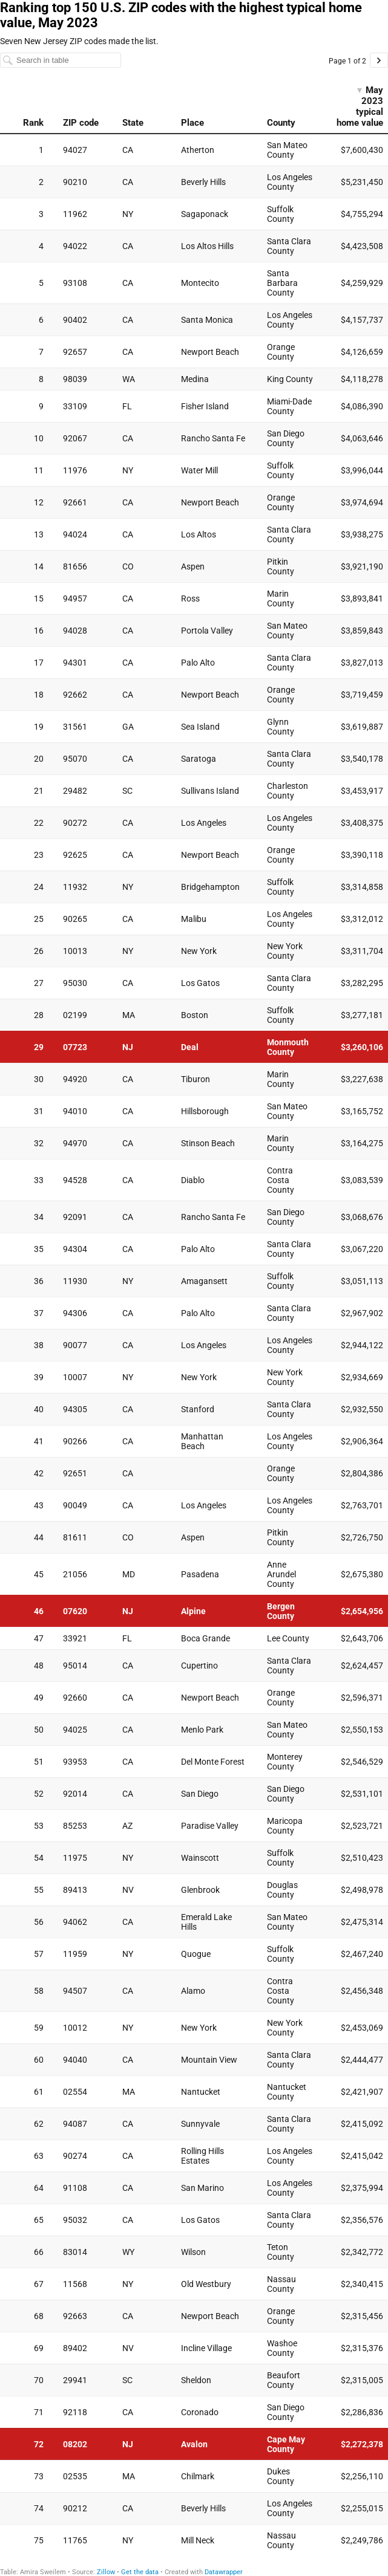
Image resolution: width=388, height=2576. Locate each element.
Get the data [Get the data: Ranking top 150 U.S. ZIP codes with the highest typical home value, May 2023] (140, 2572)
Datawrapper (224, 2572)
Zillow (106, 2572)
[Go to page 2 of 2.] (379, 60)
